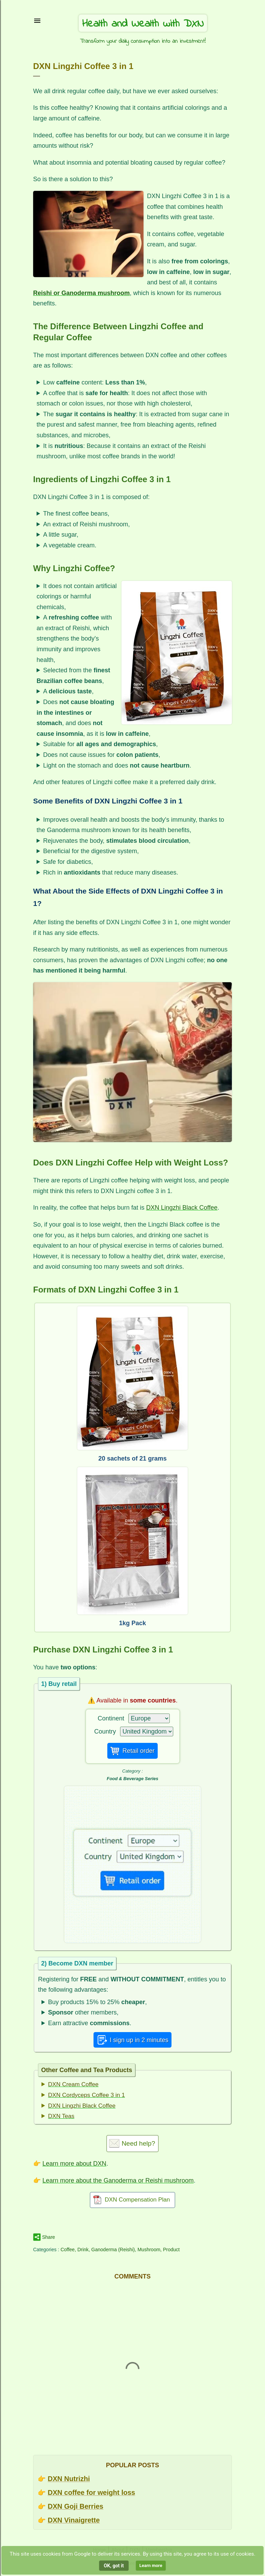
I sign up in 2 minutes (139, 2040)
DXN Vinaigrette (74, 2520)
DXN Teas (61, 2116)
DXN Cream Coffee (73, 2084)
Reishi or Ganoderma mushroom (81, 293)
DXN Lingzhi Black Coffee (182, 1207)
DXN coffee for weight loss (91, 2492)
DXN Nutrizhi (69, 2478)
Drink (83, 2249)
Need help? (138, 2143)
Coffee (67, 2249)
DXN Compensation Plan (137, 2199)
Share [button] (48, 2237)
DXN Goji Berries (75, 2506)
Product (171, 2249)
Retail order (138, 1750)
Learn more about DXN (74, 2163)
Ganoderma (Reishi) (113, 2249)
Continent (111, 1718)
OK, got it (114, 2565)
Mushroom (148, 2249)
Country (105, 1731)
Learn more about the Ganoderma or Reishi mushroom (118, 2180)
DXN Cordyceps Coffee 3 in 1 (86, 2095)
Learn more (151, 2565)
